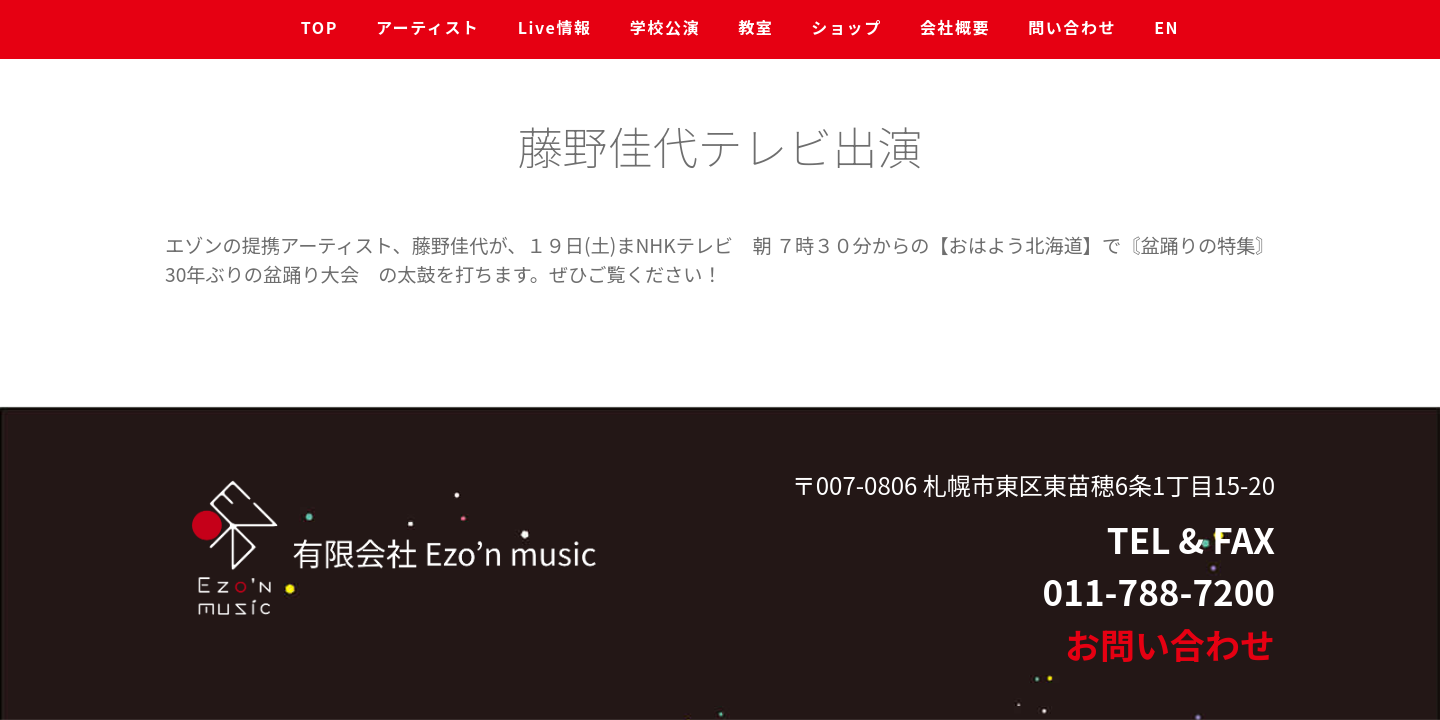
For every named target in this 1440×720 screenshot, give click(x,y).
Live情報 (555, 27)
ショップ (846, 27)
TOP (319, 27)
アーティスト (428, 27)
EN (1166, 27)
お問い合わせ (1170, 643)
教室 (755, 27)
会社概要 (955, 27)
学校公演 (665, 27)
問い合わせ (1072, 27)
